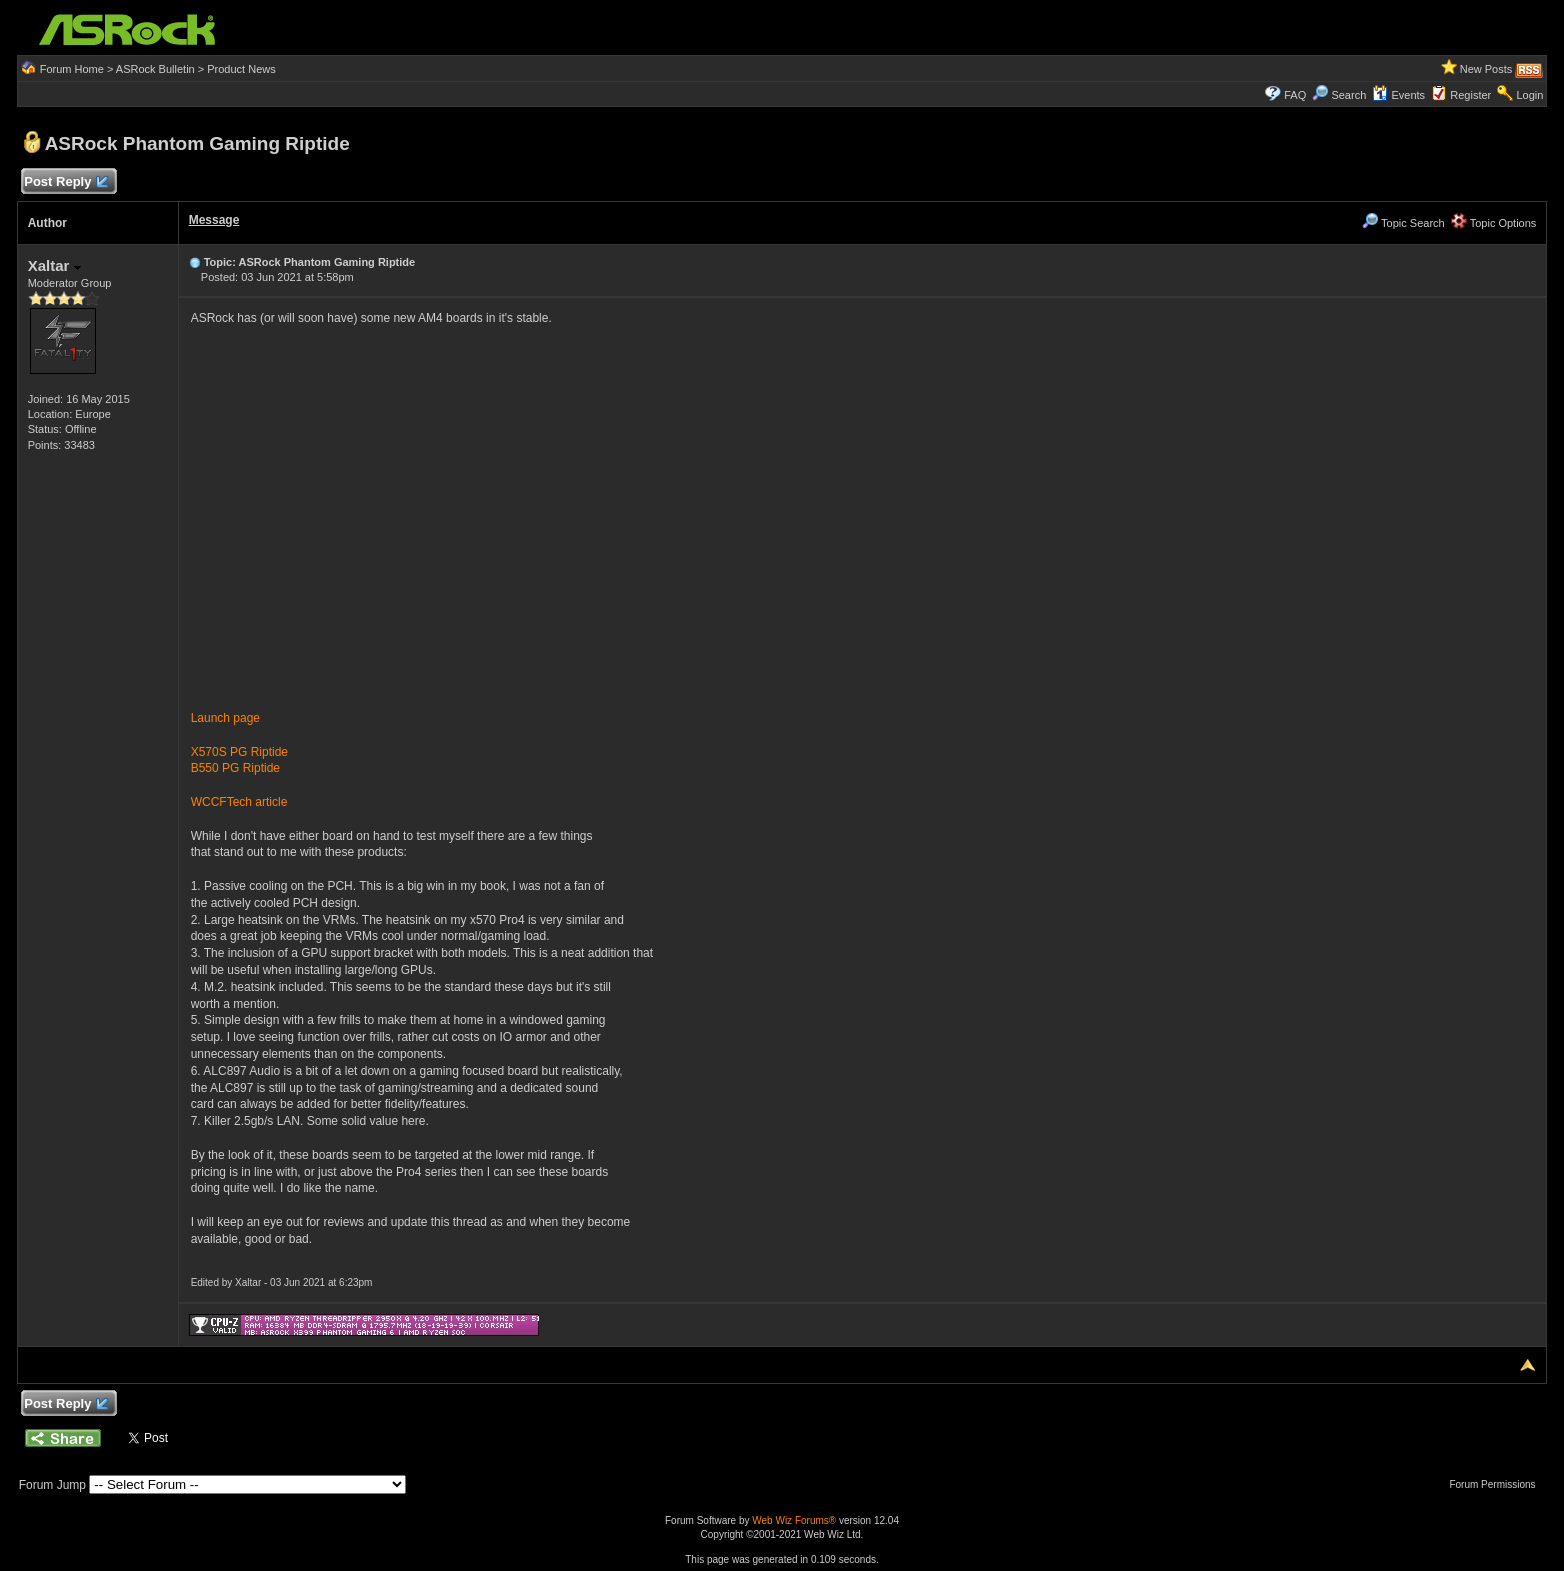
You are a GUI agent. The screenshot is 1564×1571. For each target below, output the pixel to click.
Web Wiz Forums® (794, 1520)
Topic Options (1494, 223)
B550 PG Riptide (235, 768)
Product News (241, 69)
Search (1348, 95)
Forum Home (72, 69)
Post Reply (66, 182)
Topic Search (1403, 223)
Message (214, 220)
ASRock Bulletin (155, 69)
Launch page (225, 718)
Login (1529, 95)
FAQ (1295, 95)
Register (1470, 95)
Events (1398, 95)
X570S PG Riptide (239, 752)
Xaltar (54, 265)
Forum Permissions (1497, 1484)
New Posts (1486, 69)
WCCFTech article (239, 802)
